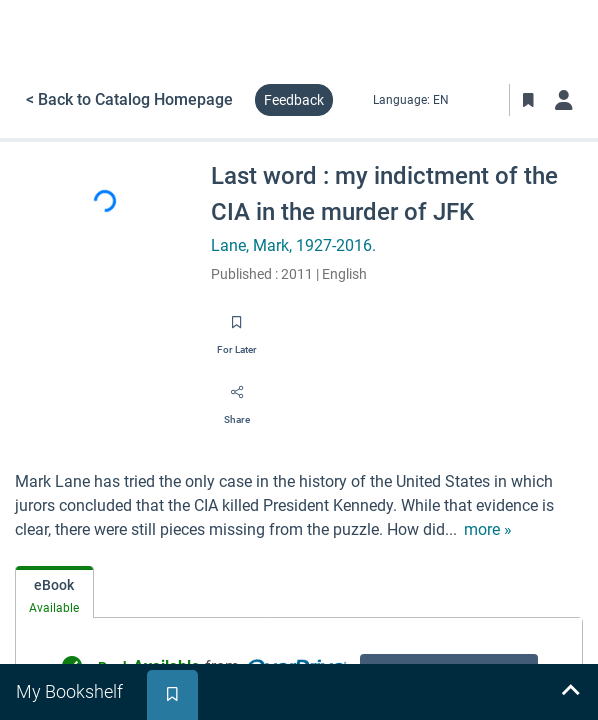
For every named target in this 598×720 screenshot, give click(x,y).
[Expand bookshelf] (570, 692)
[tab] (54, 592)
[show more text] (488, 530)
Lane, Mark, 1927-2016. (293, 245)
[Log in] (564, 100)
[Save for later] (237, 329)
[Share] (237, 399)
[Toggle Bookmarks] (528, 100)
